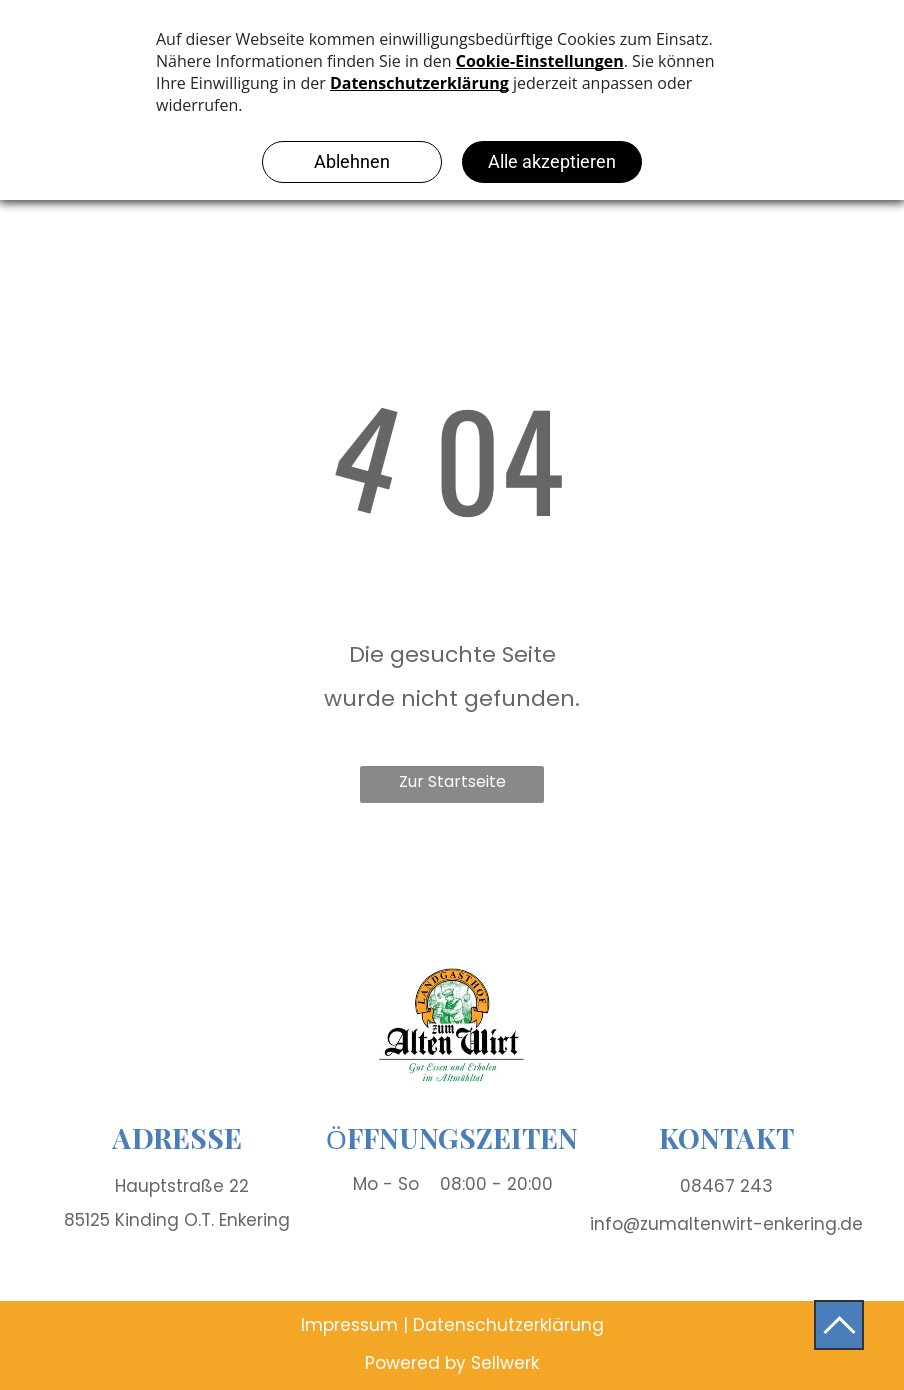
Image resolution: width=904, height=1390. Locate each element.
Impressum (349, 1325)
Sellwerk (505, 1363)
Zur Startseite (452, 781)
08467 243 (726, 1186)
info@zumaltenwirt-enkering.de (726, 1224)
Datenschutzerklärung (508, 1325)
